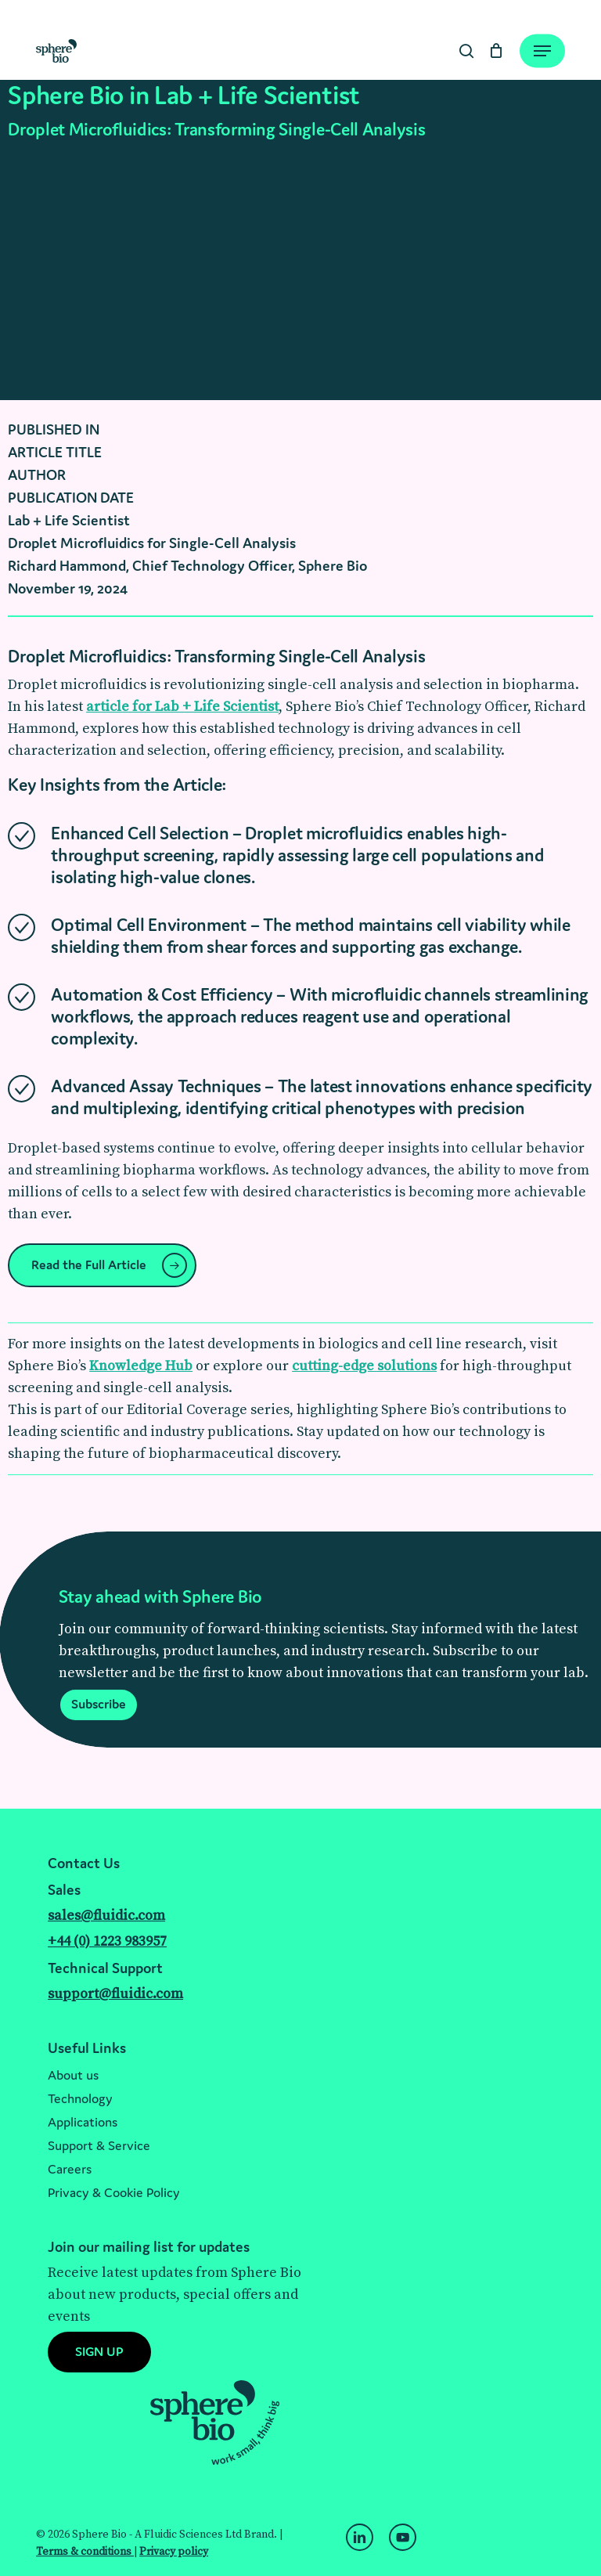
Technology (80, 2098)
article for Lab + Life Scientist (182, 707)
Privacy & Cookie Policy (114, 2192)
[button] (102, 1265)
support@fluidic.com (115, 1994)
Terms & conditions (85, 2552)
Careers (70, 2168)
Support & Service (99, 2145)
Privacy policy (173, 2552)
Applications (82, 2121)
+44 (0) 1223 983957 (107, 1941)
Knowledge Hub (141, 1366)
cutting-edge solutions (364, 1366)
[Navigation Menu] (542, 51)
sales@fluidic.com (106, 1916)
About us (73, 2075)
